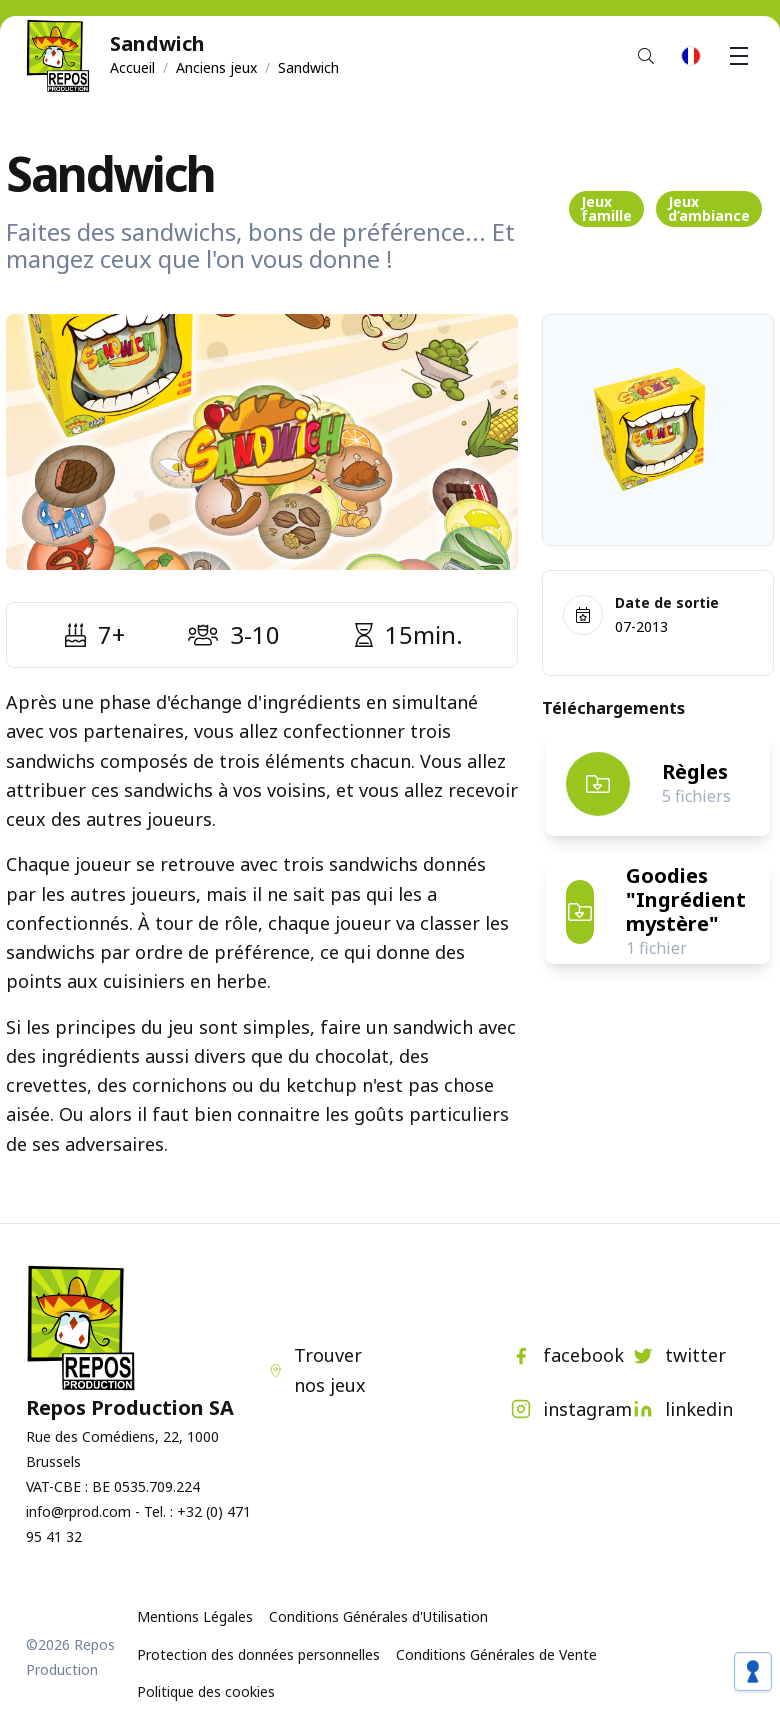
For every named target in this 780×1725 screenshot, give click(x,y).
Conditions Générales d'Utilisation (378, 1616)
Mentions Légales (195, 1616)
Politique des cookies (206, 1691)
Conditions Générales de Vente (496, 1654)
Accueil (132, 67)
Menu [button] (742, 56)
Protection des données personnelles (258, 1654)
